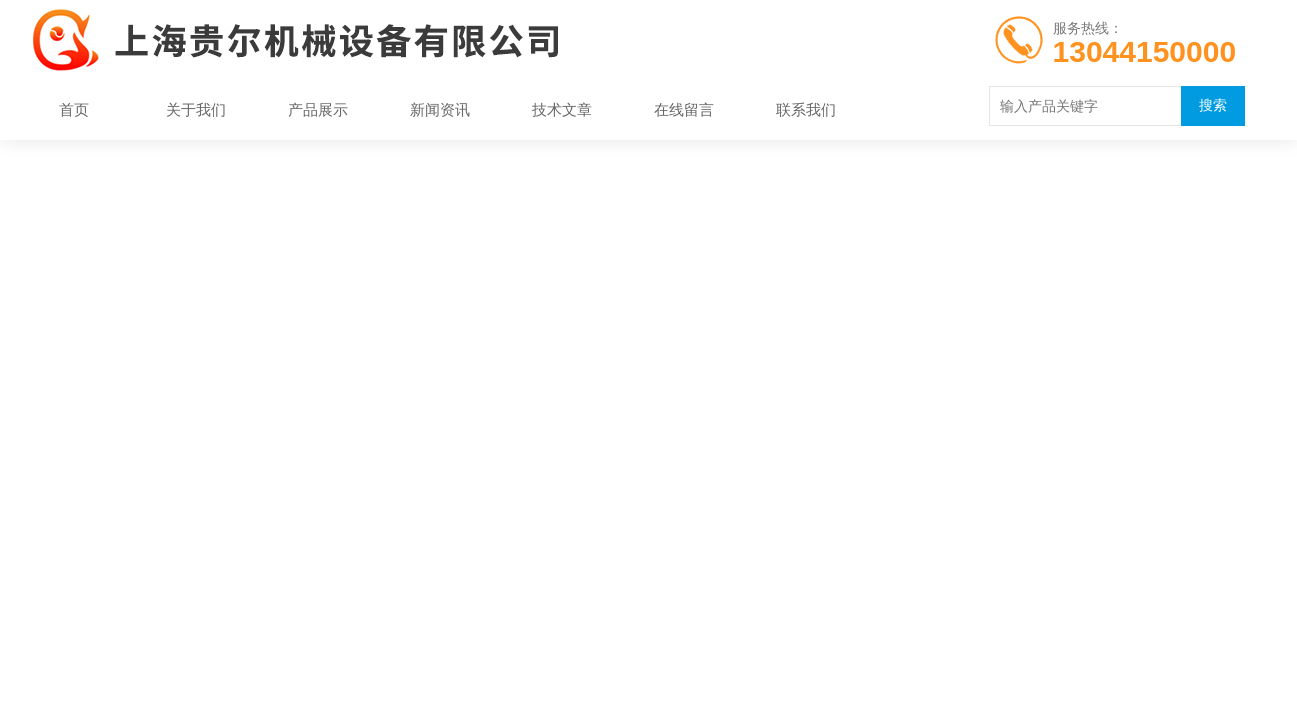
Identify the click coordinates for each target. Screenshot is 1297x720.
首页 (74, 109)
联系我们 (806, 109)
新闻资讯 (440, 109)
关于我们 (196, 109)
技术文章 (562, 109)
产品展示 (318, 109)
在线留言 (684, 109)
